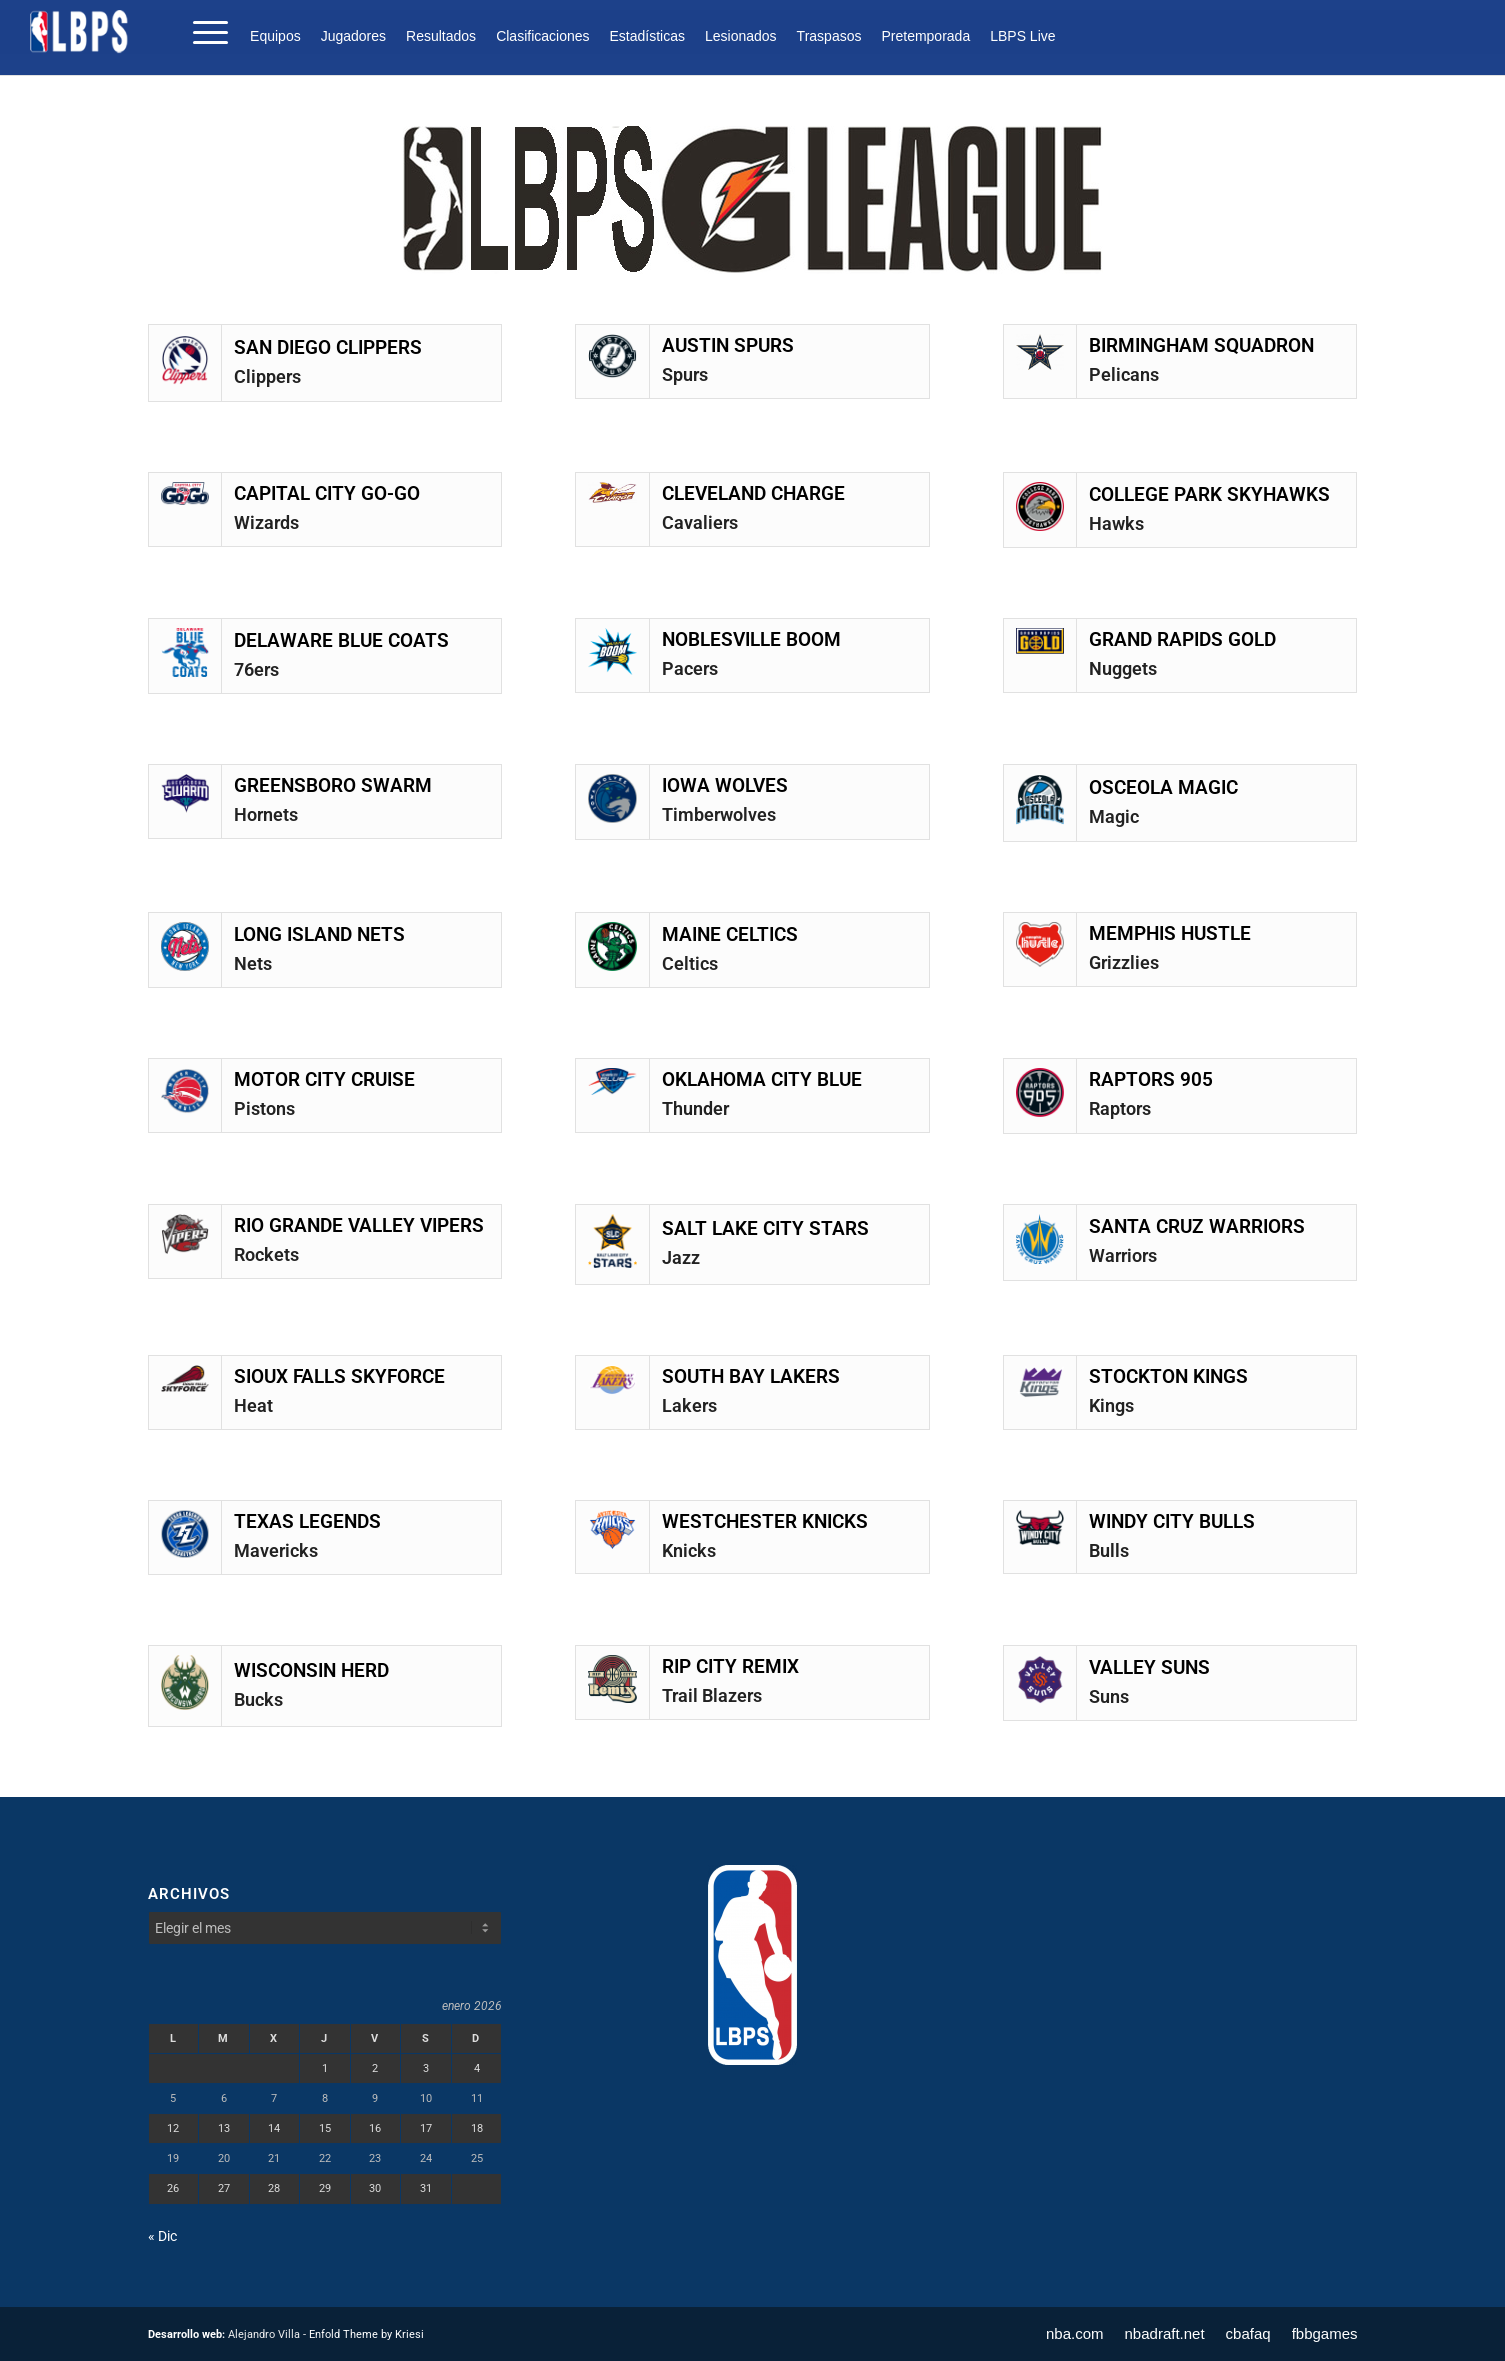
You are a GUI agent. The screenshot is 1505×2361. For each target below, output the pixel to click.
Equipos (275, 36)
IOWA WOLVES (725, 786)
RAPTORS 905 (1151, 1080)
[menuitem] (280, 36)
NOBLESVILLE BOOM (751, 640)
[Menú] (204, 31)
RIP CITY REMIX (730, 1667)
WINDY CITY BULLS (1172, 1522)
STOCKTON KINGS (1168, 1377)
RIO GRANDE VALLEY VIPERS (359, 1226)
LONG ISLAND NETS (319, 935)
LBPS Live (1022, 36)
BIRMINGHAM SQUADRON (1201, 346)
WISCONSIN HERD (311, 1671)
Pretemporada (925, 36)
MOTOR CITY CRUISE (324, 1080)
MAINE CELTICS (730, 935)
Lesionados (741, 36)
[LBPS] (80, 31)
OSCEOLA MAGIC (1163, 788)
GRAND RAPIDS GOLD (1182, 640)
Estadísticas (647, 36)
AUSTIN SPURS (728, 346)
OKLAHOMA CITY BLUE (762, 1080)
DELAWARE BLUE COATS (341, 641)
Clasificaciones (542, 36)
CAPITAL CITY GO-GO (327, 494)
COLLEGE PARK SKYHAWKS (1209, 495)
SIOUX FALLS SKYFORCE (339, 1377)
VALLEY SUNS (1149, 1668)
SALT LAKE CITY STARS (765, 1229)
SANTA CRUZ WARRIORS (1197, 1227)
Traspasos (829, 36)
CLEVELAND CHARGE (753, 494)
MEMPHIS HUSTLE (1170, 934)
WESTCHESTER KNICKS (765, 1522)
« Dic (162, 2236)
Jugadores (353, 36)
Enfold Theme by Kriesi (366, 2334)
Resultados (441, 36)
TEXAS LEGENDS (307, 1522)
